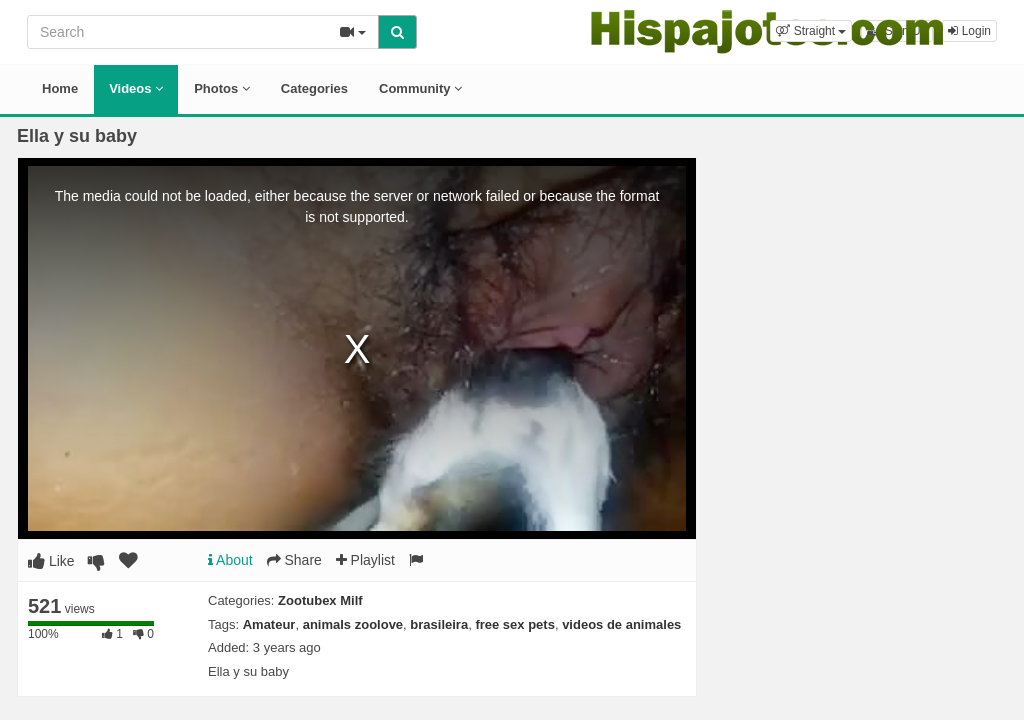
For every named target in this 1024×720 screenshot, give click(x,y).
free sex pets (515, 624)
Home (60, 88)
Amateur (269, 624)
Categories (314, 88)
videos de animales (621, 624)
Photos (222, 88)
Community (420, 88)
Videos (136, 88)
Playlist (365, 560)
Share (294, 560)
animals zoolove (353, 624)
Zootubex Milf (320, 600)
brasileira (439, 624)
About (230, 560)
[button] (811, 31)
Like (51, 561)
